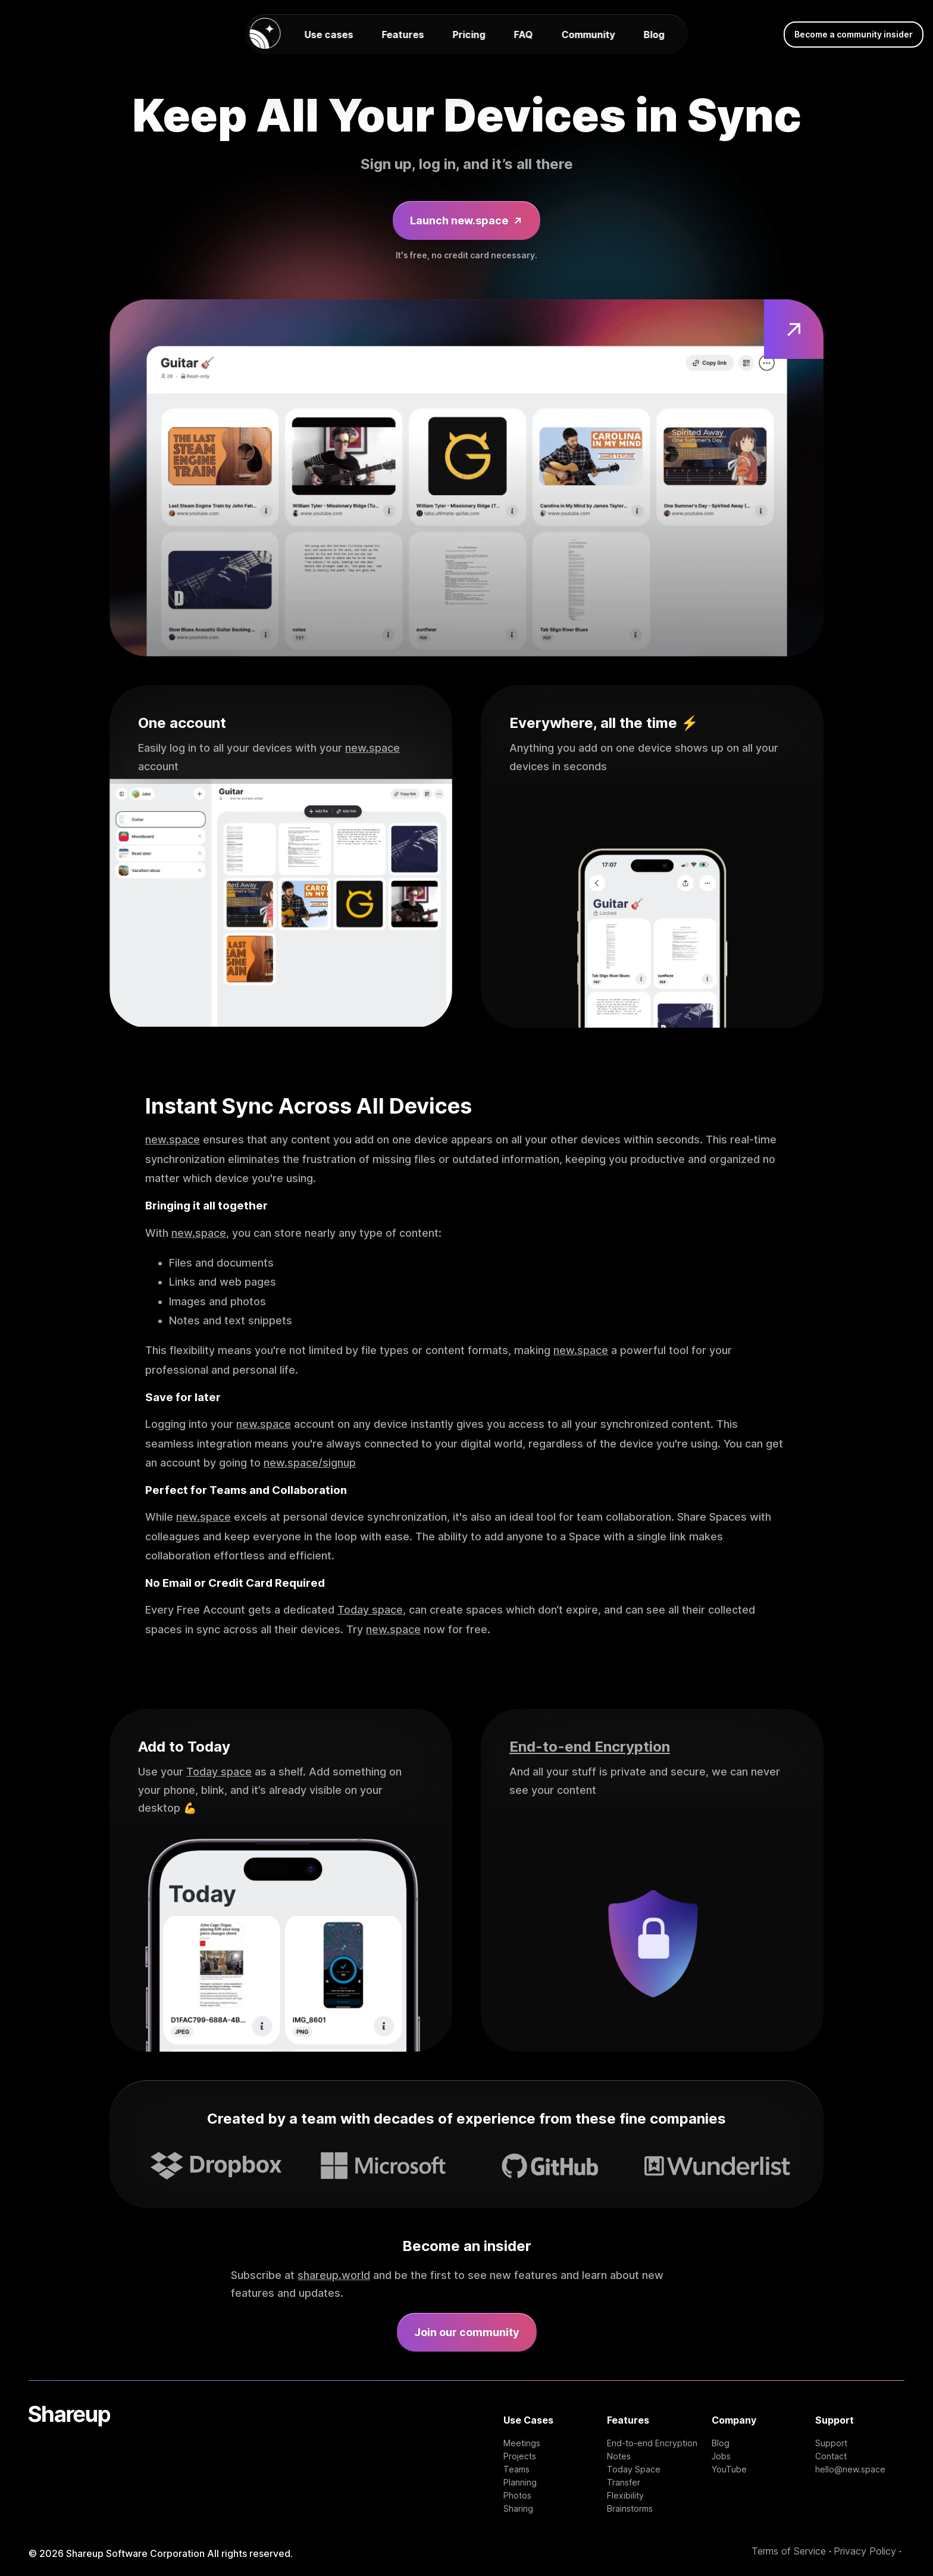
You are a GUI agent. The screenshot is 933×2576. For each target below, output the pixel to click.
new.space (372, 748)
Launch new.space (466, 220)
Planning (520, 2482)
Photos (517, 2495)
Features (403, 34)
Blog (654, 34)
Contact (831, 2456)
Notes (619, 2456)
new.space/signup (310, 1462)
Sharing (518, 2509)
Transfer (623, 2482)
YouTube (729, 2469)
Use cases (329, 34)
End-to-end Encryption (589, 1746)
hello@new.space (850, 2469)
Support (831, 2443)
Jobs (721, 2456)
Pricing (469, 34)
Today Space (633, 2469)
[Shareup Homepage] (69, 2460)
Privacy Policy (865, 2551)
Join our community (466, 2332)
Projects (519, 2456)
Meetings (521, 2443)
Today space (370, 1609)
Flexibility (625, 2495)
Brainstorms (630, 2509)
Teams (516, 2469)
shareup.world (334, 2275)
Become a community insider (853, 34)
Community (588, 34)
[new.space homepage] (265, 34)
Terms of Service (789, 2551)
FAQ (523, 34)
